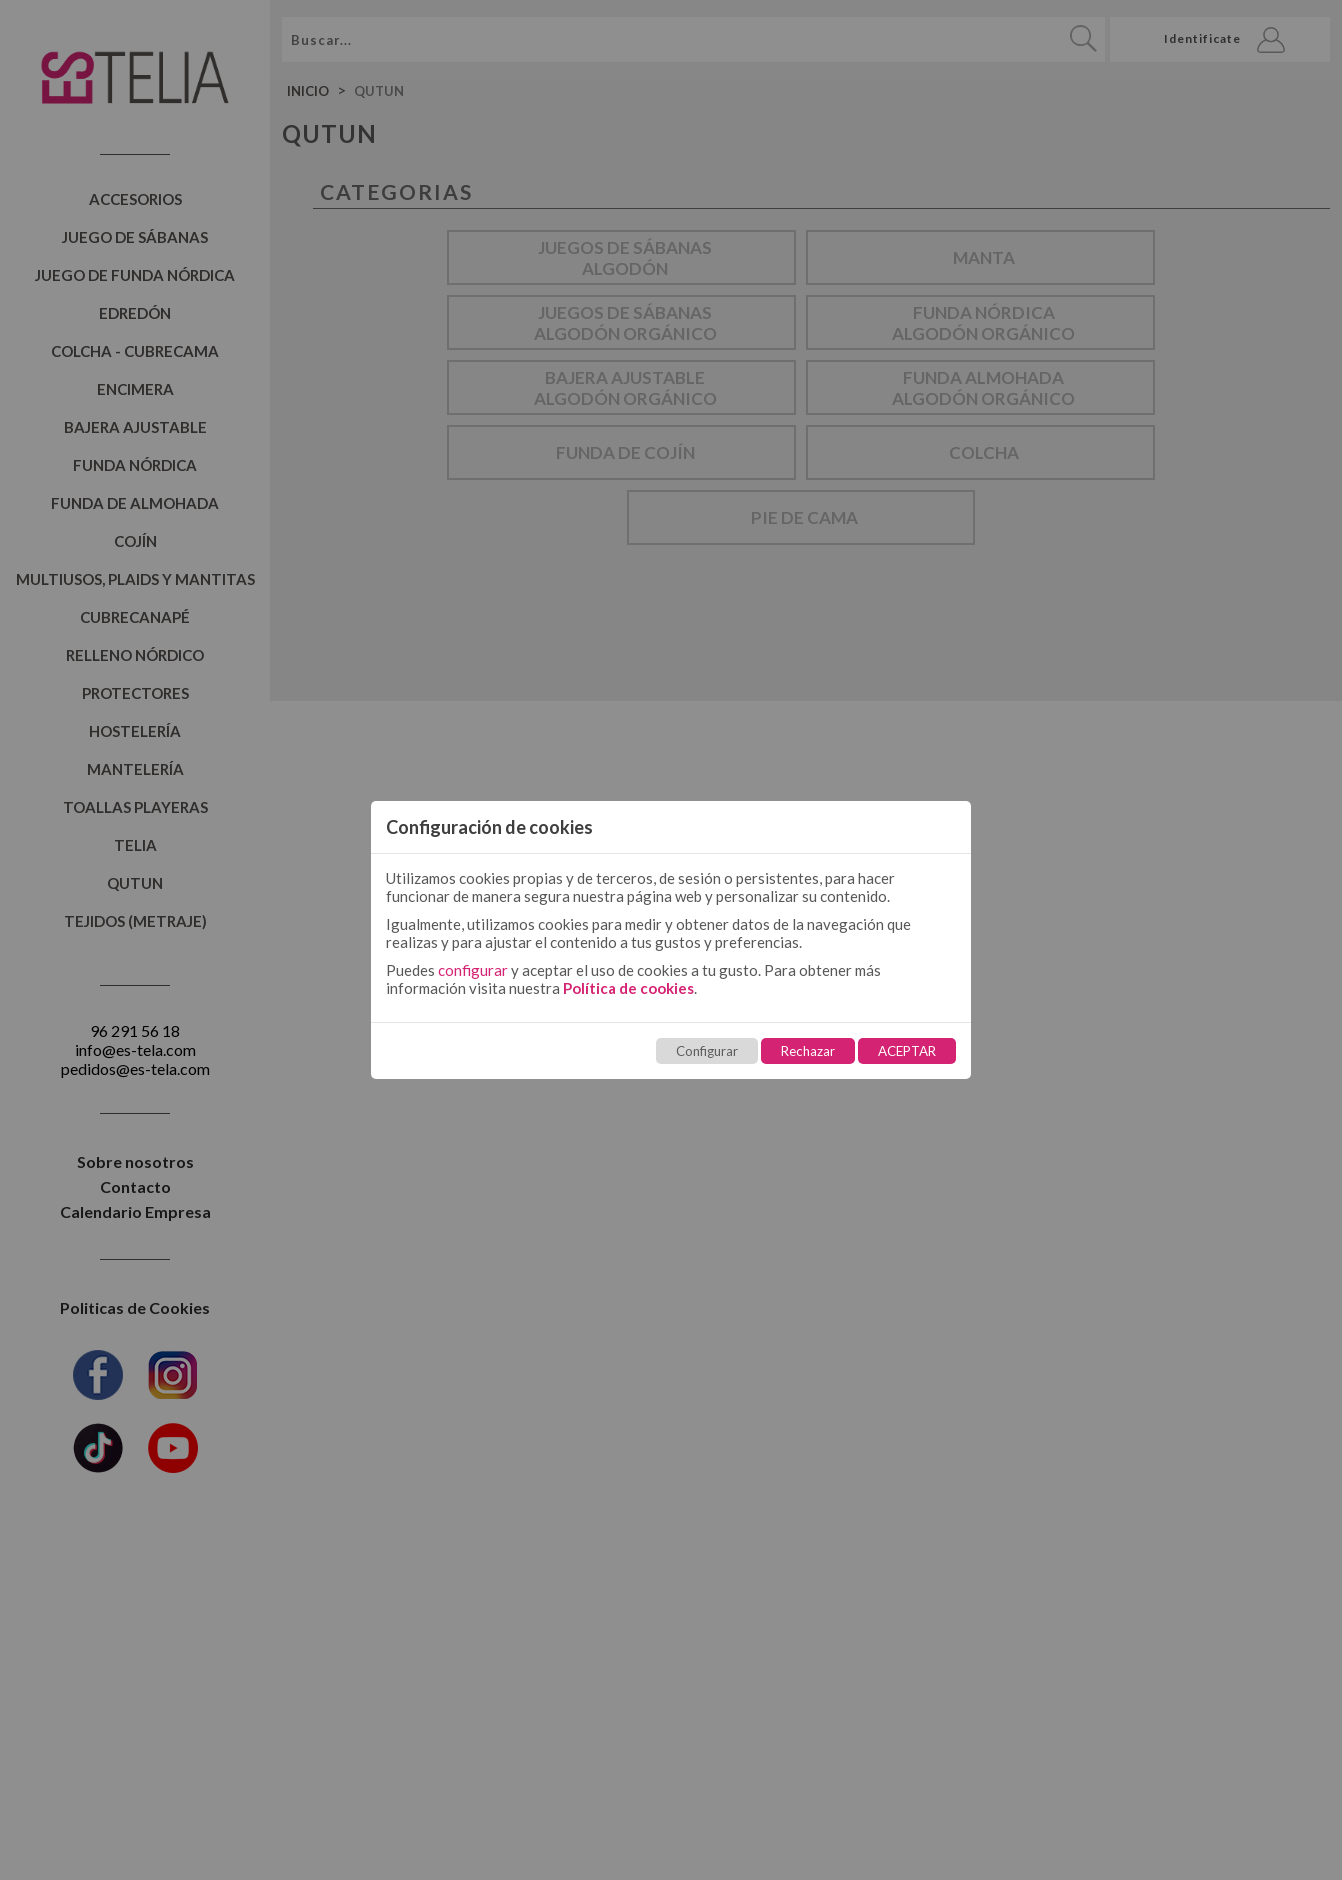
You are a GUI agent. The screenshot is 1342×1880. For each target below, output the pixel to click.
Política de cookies (628, 988)
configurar (473, 970)
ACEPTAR (907, 1051)
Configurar (707, 1051)
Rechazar (808, 1051)
